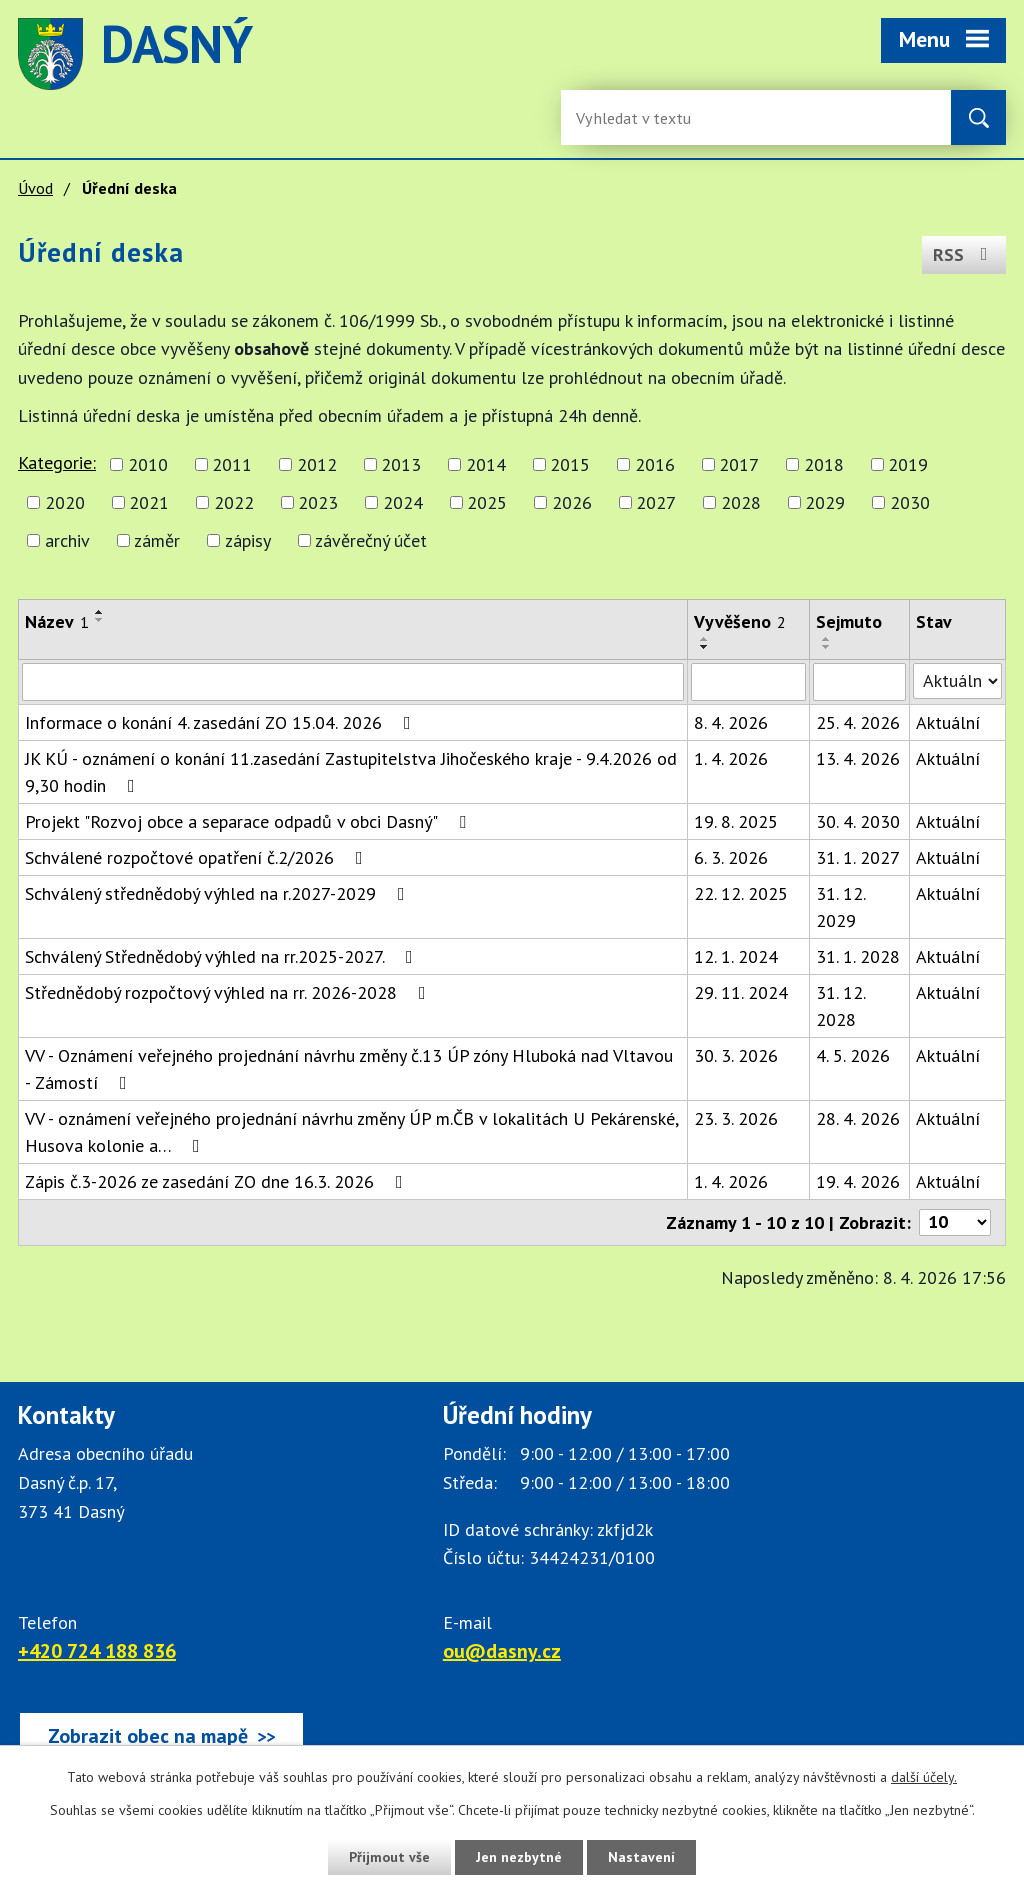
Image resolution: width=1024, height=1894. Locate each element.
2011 (232, 464)
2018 (824, 464)
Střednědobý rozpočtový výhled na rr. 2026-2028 (229, 992)
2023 (318, 502)
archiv (67, 540)
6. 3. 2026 (731, 857)
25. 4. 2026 (858, 722)
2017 (739, 464)
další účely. (924, 1777)
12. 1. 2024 (736, 956)
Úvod (35, 188)
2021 (149, 502)
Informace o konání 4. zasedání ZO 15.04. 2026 (222, 722)
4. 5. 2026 (853, 1055)
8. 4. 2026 (731, 722)
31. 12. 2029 (840, 907)
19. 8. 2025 (736, 821)
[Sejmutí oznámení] (859, 682)
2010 (148, 464)
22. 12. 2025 (741, 893)
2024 (403, 502)
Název (57, 621)
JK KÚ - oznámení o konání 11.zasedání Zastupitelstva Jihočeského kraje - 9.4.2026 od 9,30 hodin (351, 772)
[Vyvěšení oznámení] (749, 682)
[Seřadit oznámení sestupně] (100, 620)
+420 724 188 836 (97, 1651)
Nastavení (641, 1857)
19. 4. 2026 (858, 1181)
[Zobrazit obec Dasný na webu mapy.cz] (161, 1736)
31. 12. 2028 (840, 1006)
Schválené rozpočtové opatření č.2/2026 (198, 857)
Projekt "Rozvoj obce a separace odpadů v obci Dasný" (249, 821)
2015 (570, 464)
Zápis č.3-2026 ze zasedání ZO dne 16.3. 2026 (218, 1181)
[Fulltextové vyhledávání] (641, 117)
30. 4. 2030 (858, 821)
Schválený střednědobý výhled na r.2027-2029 (219, 893)
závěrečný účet (371, 540)
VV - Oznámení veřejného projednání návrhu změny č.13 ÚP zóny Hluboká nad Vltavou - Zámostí (349, 1069)
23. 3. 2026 (736, 1118)
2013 (401, 464)
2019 (908, 464)
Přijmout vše (389, 1857)
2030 (910, 502)
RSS (964, 254)
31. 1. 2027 (858, 857)
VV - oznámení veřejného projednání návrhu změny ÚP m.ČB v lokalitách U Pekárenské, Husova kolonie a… (351, 1132)
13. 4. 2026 (858, 758)
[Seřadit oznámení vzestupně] (100, 612)
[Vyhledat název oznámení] (353, 682)
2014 (486, 464)
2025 (487, 502)
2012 (317, 464)
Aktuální (948, 722)
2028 (741, 502)
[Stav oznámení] (957, 681)
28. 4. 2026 (858, 1118)
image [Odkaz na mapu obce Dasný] (554, 54)
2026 (572, 502)
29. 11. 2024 (741, 992)
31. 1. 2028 (858, 956)
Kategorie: (57, 462)
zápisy (248, 540)
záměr (157, 540)
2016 (655, 464)
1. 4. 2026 (731, 758)
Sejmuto (849, 621)
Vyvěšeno (740, 621)
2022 (234, 502)
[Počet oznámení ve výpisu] (955, 1222)
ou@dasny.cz (502, 1651)
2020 (65, 502)
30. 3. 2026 (736, 1055)
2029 (825, 502)
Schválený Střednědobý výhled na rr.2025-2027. (223, 956)
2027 (656, 502)
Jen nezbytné (519, 1857)
